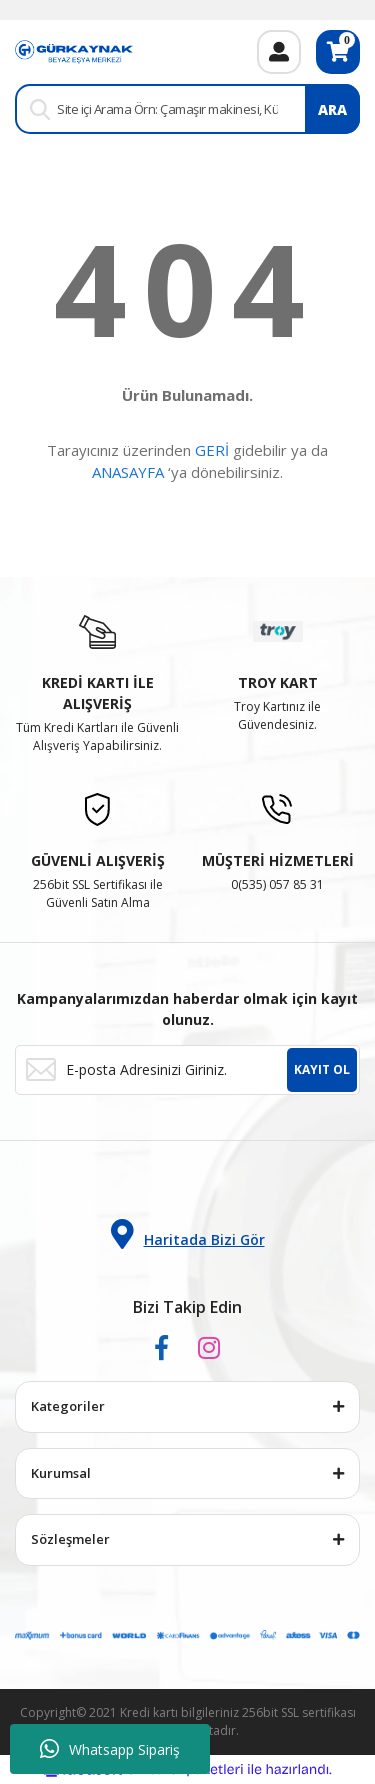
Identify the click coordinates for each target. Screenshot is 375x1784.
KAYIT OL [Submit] (322, 1069)
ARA (332, 109)
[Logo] (74, 50)
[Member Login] (279, 52)
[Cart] (338, 52)
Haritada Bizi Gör (188, 1234)
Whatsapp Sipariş (110, 1749)
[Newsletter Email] (187, 1070)
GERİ (212, 450)
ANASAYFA (128, 472)
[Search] (187, 109)
